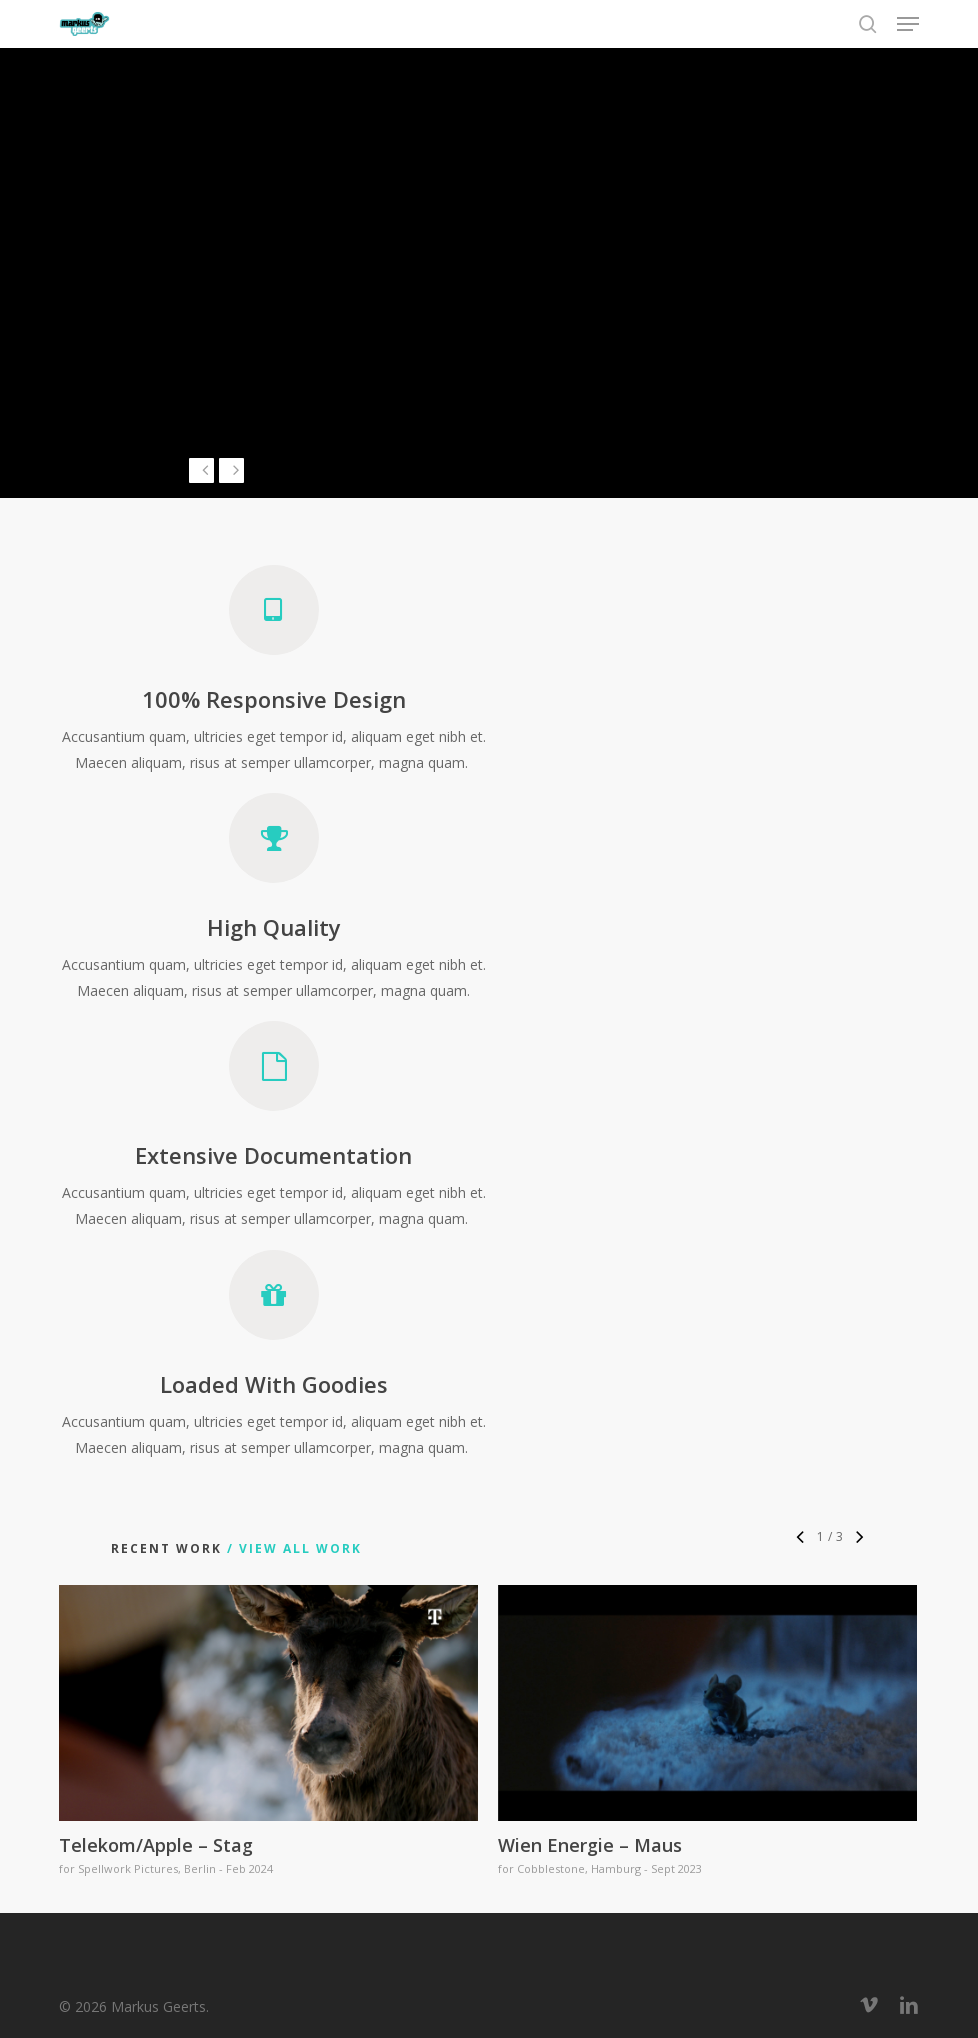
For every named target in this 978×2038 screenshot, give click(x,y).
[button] (908, 24)
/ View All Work (292, 1548)
